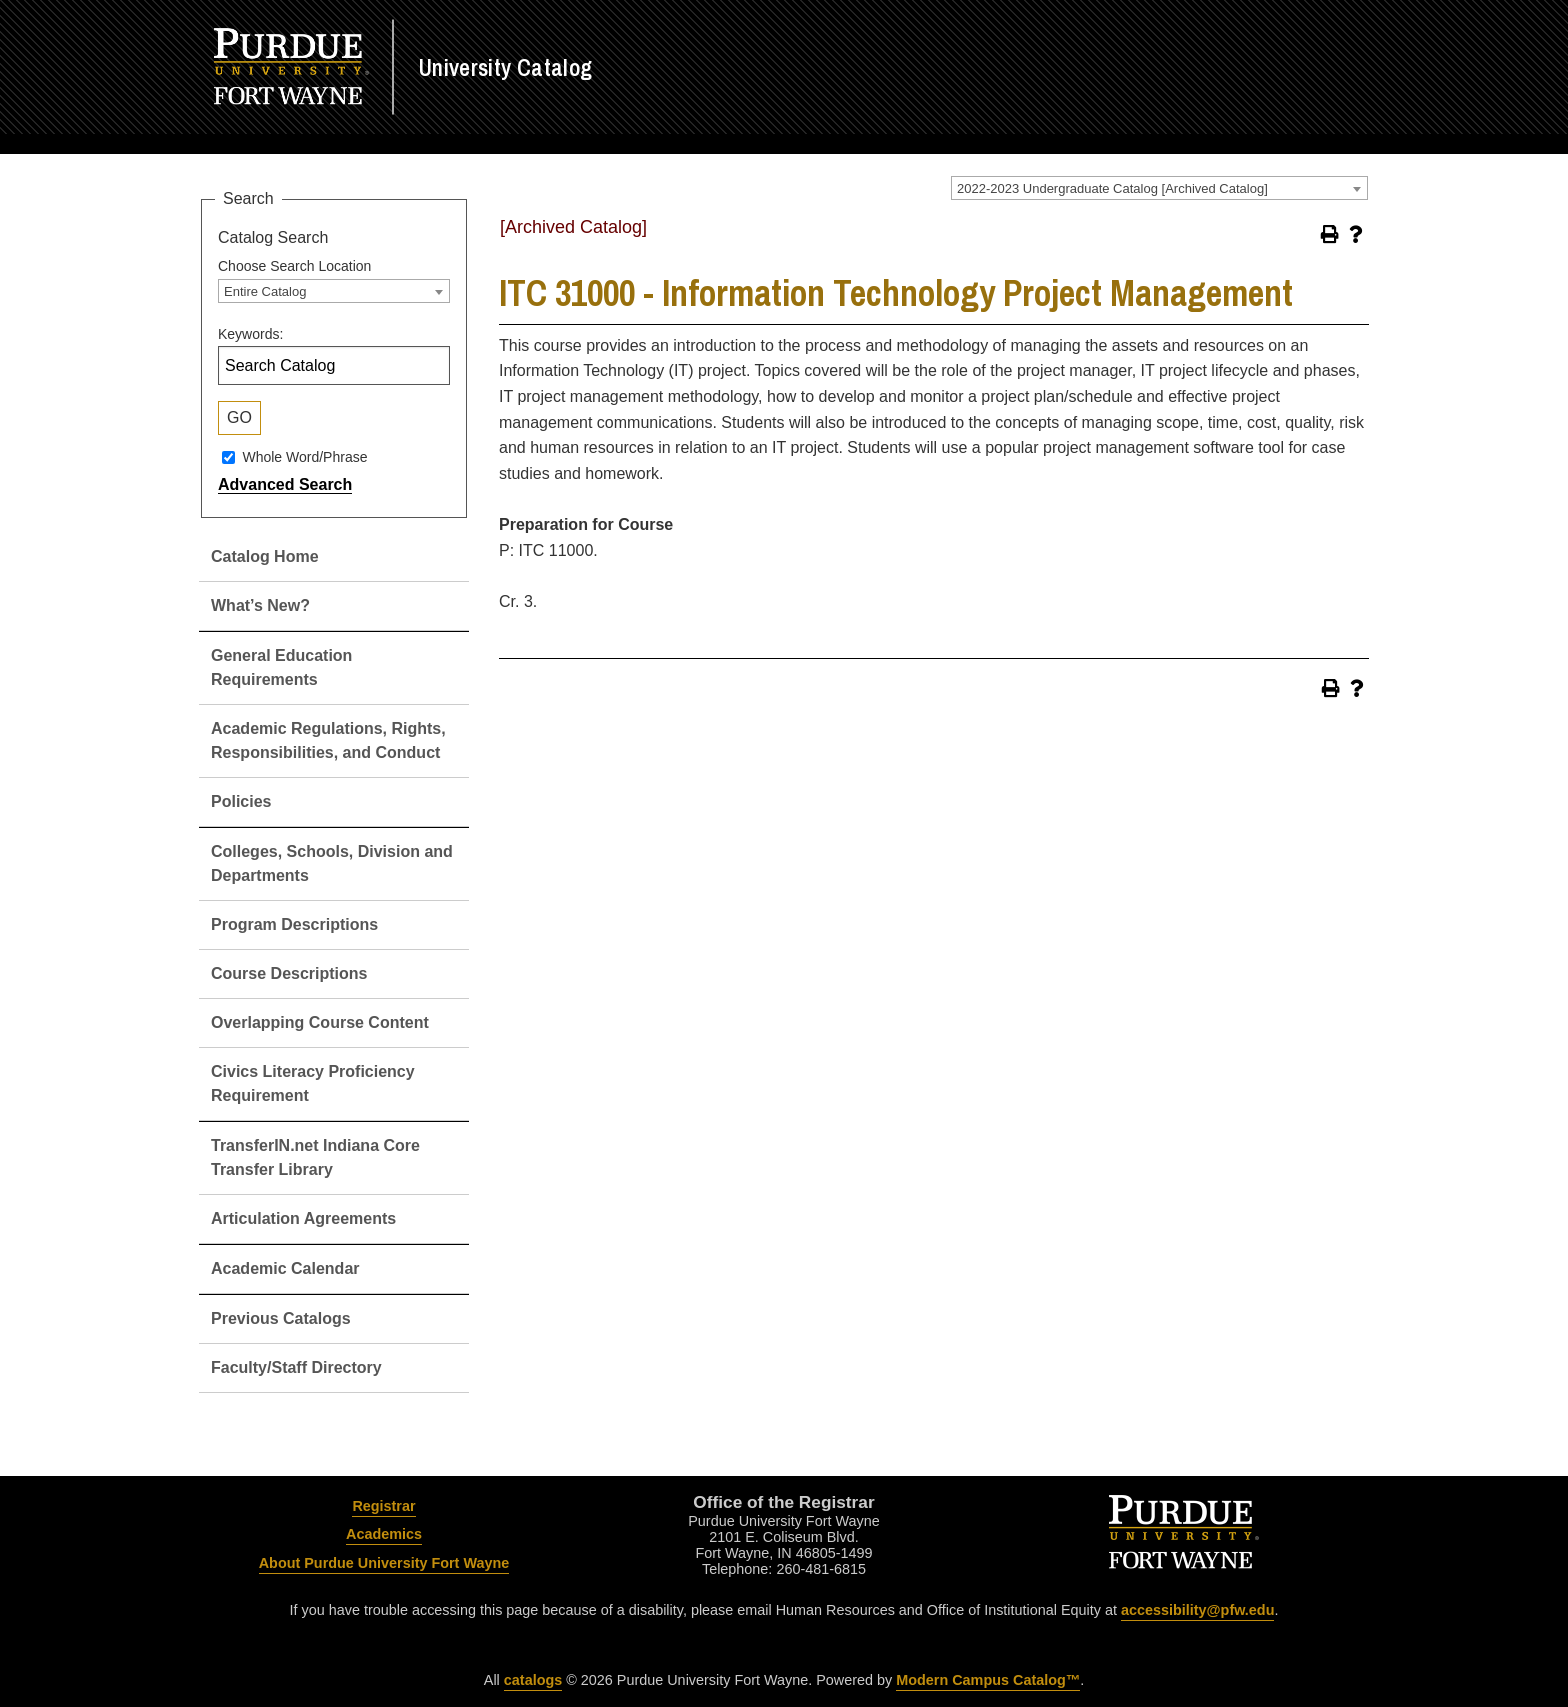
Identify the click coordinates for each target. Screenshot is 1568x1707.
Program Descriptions (294, 924)
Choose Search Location (294, 266)
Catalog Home (265, 556)
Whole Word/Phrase (304, 457)
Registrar (383, 1506)
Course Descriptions (289, 973)
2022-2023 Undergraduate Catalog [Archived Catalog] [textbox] (1112, 188)
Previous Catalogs (281, 1318)
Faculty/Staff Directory (296, 1367)
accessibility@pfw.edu (1197, 1610)
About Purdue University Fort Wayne (384, 1563)
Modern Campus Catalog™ (988, 1680)
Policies (241, 801)
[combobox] (1159, 188)
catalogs (533, 1680)
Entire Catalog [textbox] (265, 291)
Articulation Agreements (303, 1218)
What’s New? (260, 605)
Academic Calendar (285, 1268)
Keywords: (250, 334)
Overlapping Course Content (320, 1022)
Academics (384, 1534)
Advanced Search (285, 484)
